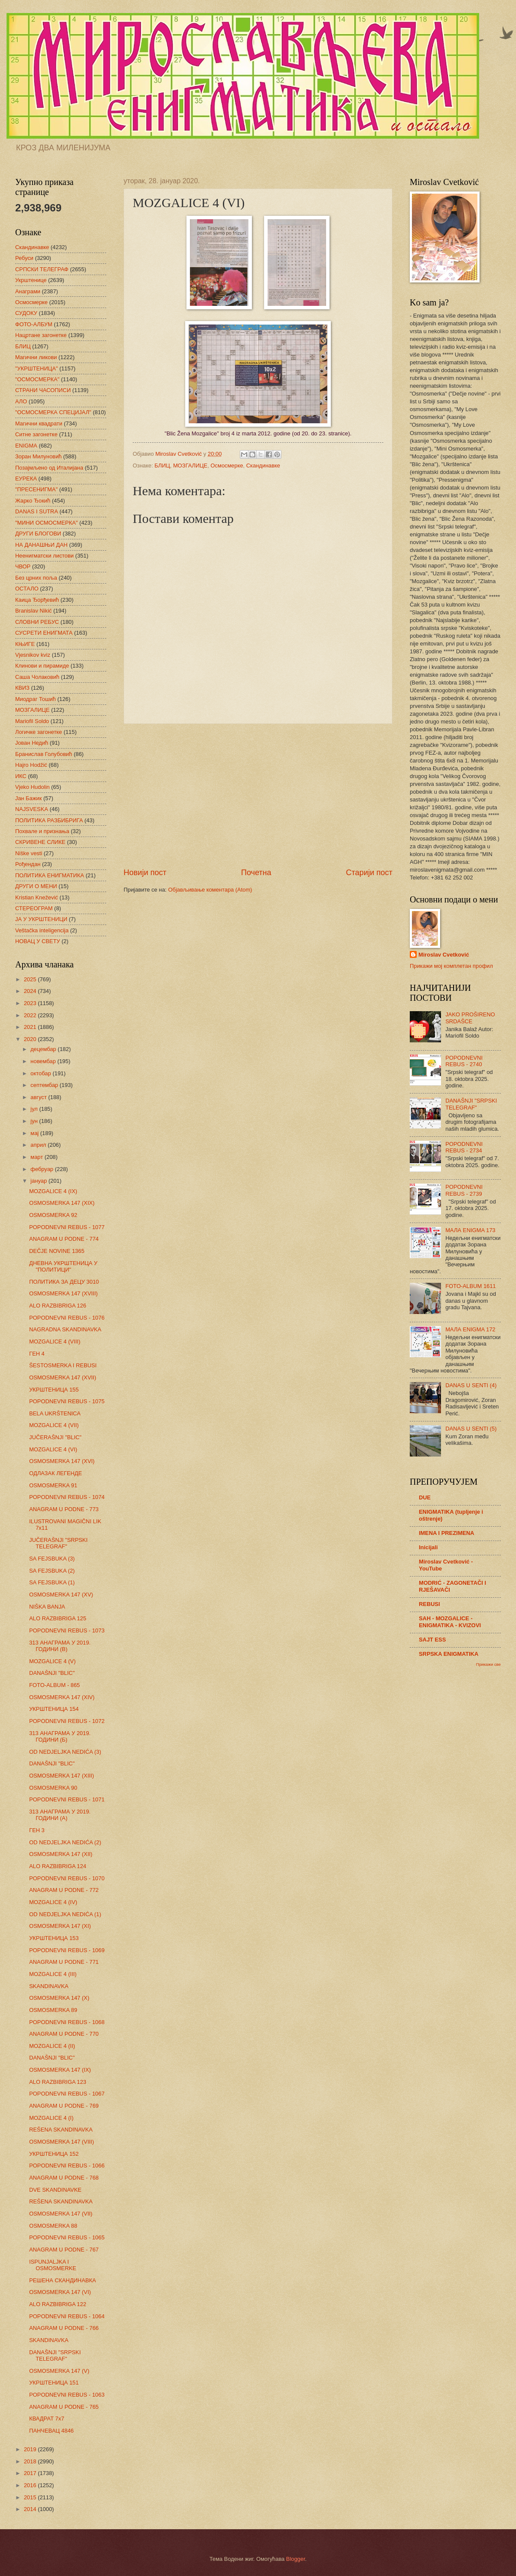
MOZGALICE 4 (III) (52, 1974)
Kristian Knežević (36, 897)
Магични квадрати (38, 423)
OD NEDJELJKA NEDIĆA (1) (65, 1914)
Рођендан (27, 864)
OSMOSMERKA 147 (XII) (60, 1854)
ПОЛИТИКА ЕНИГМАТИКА (49, 875)
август (39, 1097)
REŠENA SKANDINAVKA (60, 2129)
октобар (41, 1073)
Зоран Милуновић (38, 456)
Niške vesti (28, 853)
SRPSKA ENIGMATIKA (448, 1654)
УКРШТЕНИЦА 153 (53, 1938)
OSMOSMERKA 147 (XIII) (61, 1775)
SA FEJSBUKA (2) (52, 1570)
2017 (31, 2473)
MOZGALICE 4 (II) (52, 2046)
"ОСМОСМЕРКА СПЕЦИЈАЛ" (53, 412)
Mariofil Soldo (32, 721)
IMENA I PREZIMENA (446, 1533)
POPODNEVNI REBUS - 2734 (464, 1147)
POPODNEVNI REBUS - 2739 (464, 1190)
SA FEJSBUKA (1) (52, 1582)
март (37, 1157)
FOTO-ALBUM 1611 (470, 1286)
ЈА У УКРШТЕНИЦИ (41, 919)
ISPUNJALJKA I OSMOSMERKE (52, 2264)
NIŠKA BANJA (47, 1606)
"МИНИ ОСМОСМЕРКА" (46, 522)
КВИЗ (22, 688)
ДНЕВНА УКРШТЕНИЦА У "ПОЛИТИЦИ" (63, 1266)
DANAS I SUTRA (36, 511)
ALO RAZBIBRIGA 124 (57, 1866)
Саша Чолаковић (37, 677)
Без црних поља (36, 577)
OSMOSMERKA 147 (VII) (60, 2213)
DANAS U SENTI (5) (470, 1428)
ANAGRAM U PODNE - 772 (63, 1890)
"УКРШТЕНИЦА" (36, 368)
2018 (31, 2461)
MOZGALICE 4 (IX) (53, 1191)
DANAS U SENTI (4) (470, 1385)
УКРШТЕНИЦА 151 (53, 2382)
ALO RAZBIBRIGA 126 (57, 1305)
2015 (31, 2497)
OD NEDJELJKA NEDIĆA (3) (65, 1752)
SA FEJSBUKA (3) (52, 1558)
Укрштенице (30, 280)
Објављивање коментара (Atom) (210, 889)
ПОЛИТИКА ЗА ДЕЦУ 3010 (64, 1281)
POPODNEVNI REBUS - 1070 (67, 1878)
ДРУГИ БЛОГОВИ (38, 533)
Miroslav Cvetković (443, 954)
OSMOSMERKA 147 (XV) (61, 1594)
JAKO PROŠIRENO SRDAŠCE (470, 1017)
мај (35, 1133)
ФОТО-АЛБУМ (33, 324)
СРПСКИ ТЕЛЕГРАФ (42, 269)
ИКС (20, 776)
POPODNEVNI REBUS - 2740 (464, 1060)
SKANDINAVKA (49, 1986)
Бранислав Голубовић (43, 754)
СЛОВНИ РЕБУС (37, 622)
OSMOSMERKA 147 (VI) (60, 2292)
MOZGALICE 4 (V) (52, 1661)
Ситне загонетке (36, 434)
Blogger (295, 2559)
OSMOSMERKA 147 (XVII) (62, 1377)
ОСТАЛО (27, 588)
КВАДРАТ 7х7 (46, 2418)
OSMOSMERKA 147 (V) (59, 2371)
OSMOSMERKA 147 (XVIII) (63, 1293)
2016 (31, 2485)
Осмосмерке (227, 465)
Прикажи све (488, 1664)
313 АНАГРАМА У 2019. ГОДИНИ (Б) (60, 1736)
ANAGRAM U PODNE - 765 (63, 2407)
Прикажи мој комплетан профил (451, 966)
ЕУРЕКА (26, 478)
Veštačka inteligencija (42, 930)
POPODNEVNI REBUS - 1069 (67, 1950)
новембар (43, 1061)
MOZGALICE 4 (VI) (53, 1449)
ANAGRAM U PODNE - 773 (63, 1509)
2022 (31, 1015)
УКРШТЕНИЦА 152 (53, 2154)
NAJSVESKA (31, 809)
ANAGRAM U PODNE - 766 (63, 2328)
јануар (39, 1181)
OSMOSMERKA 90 (53, 1787)
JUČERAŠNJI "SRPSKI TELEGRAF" (58, 1543)
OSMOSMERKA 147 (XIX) (62, 1203)
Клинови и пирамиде (42, 665)
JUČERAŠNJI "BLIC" (55, 1437)
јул (34, 1109)
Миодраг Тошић (35, 699)
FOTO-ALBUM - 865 (54, 1685)
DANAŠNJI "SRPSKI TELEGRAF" (55, 2355)
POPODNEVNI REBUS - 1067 (67, 2093)
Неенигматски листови (44, 555)
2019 (31, 2449)
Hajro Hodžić (31, 765)
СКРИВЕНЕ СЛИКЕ (40, 842)
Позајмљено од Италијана (49, 467)
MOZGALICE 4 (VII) (53, 1425)
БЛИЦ (162, 465)
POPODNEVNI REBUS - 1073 (67, 1630)
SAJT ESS (432, 1639)
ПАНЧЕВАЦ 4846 (51, 2430)
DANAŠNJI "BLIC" (52, 1673)
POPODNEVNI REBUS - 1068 (67, 2022)
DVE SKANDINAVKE (55, 2190)
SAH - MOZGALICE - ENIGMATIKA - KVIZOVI (450, 1622)
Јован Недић (31, 743)
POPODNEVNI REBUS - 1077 (67, 1227)
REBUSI (429, 1604)
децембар (44, 1049)
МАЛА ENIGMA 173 (470, 1230)
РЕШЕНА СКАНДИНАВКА (62, 2280)
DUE (425, 1497)
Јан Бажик (28, 798)
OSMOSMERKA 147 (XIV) (62, 1697)
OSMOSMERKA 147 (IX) (60, 2070)
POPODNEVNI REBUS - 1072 (67, 1721)
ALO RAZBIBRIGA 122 (57, 2304)
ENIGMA (26, 445)
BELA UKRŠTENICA (55, 1413)
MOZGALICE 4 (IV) (53, 1902)
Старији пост (369, 872)
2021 (31, 1027)
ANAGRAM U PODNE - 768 (63, 2177)
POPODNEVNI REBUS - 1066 (67, 2165)
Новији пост (145, 872)
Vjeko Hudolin (32, 787)
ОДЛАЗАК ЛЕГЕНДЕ (55, 1473)
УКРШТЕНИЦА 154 (53, 1709)
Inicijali (428, 1547)
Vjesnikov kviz (32, 655)
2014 (31, 2509)
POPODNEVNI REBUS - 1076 (67, 1317)
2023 (31, 1003)
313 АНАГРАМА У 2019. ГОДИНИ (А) (60, 1814)
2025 (31, 979)
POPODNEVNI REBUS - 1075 (67, 1401)
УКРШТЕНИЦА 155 (53, 1389)
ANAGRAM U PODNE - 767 (63, 2249)
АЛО (21, 401)
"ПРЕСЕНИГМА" (36, 489)
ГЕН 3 (37, 1830)
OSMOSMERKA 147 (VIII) (61, 2141)
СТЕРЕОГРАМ (34, 908)
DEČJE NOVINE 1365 (56, 1251)
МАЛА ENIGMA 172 (470, 1329)
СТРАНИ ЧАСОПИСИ (43, 390)
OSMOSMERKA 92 (53, 1215)
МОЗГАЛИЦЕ (190, 465)
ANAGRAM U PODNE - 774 (63, 1239)
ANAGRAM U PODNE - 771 (63, 1962)
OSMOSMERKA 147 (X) (59, 1998)
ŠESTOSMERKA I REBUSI (63, 1365)
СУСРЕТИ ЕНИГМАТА (43, 632)
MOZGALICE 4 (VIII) (54, 1341)
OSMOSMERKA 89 (53, 2010)
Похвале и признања (42, 831)
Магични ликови (36, 357)
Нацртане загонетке (41, 335)
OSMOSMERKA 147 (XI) (60, 1926)
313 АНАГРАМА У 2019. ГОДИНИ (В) (60, 1645)
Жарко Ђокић (32, 500)
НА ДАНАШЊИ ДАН (41, 545)
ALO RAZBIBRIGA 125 (57, 1618)
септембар (44, 1085)
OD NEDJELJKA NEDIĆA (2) (65, 1842)
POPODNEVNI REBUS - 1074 (67, 1497)
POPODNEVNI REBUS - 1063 (67, 2394)
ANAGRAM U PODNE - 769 (63, 2105)
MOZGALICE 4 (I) (51, 2118)
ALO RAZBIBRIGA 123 (57, 2082)
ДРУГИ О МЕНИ (36, 886)
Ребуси (24, 258)
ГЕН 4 (37, 1353)
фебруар (42, 1169)
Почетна (256, 872)
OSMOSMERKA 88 (53, 2225)
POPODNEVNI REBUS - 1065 (67, 2237)
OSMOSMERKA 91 (53, 1485)
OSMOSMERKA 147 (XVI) (62, 1461)
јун (34, 1121)
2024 (31, 991)
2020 (31, 1039)
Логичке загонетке (38, 732)
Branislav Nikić (33, 610)
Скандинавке (263, 465)
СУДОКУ (26, 313)
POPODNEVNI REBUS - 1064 (67, 2316)
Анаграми (27, 291)
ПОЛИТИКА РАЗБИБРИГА (49, 820)
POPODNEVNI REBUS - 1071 (67, 1799)
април (39, 1145)
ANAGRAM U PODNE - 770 (63, 2034)
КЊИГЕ (25, 644)
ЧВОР (22, 566)
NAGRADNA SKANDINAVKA (65, 1329)
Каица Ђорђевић (37, 600)
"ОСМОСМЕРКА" (37, 379)
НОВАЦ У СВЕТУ (37, 941)
